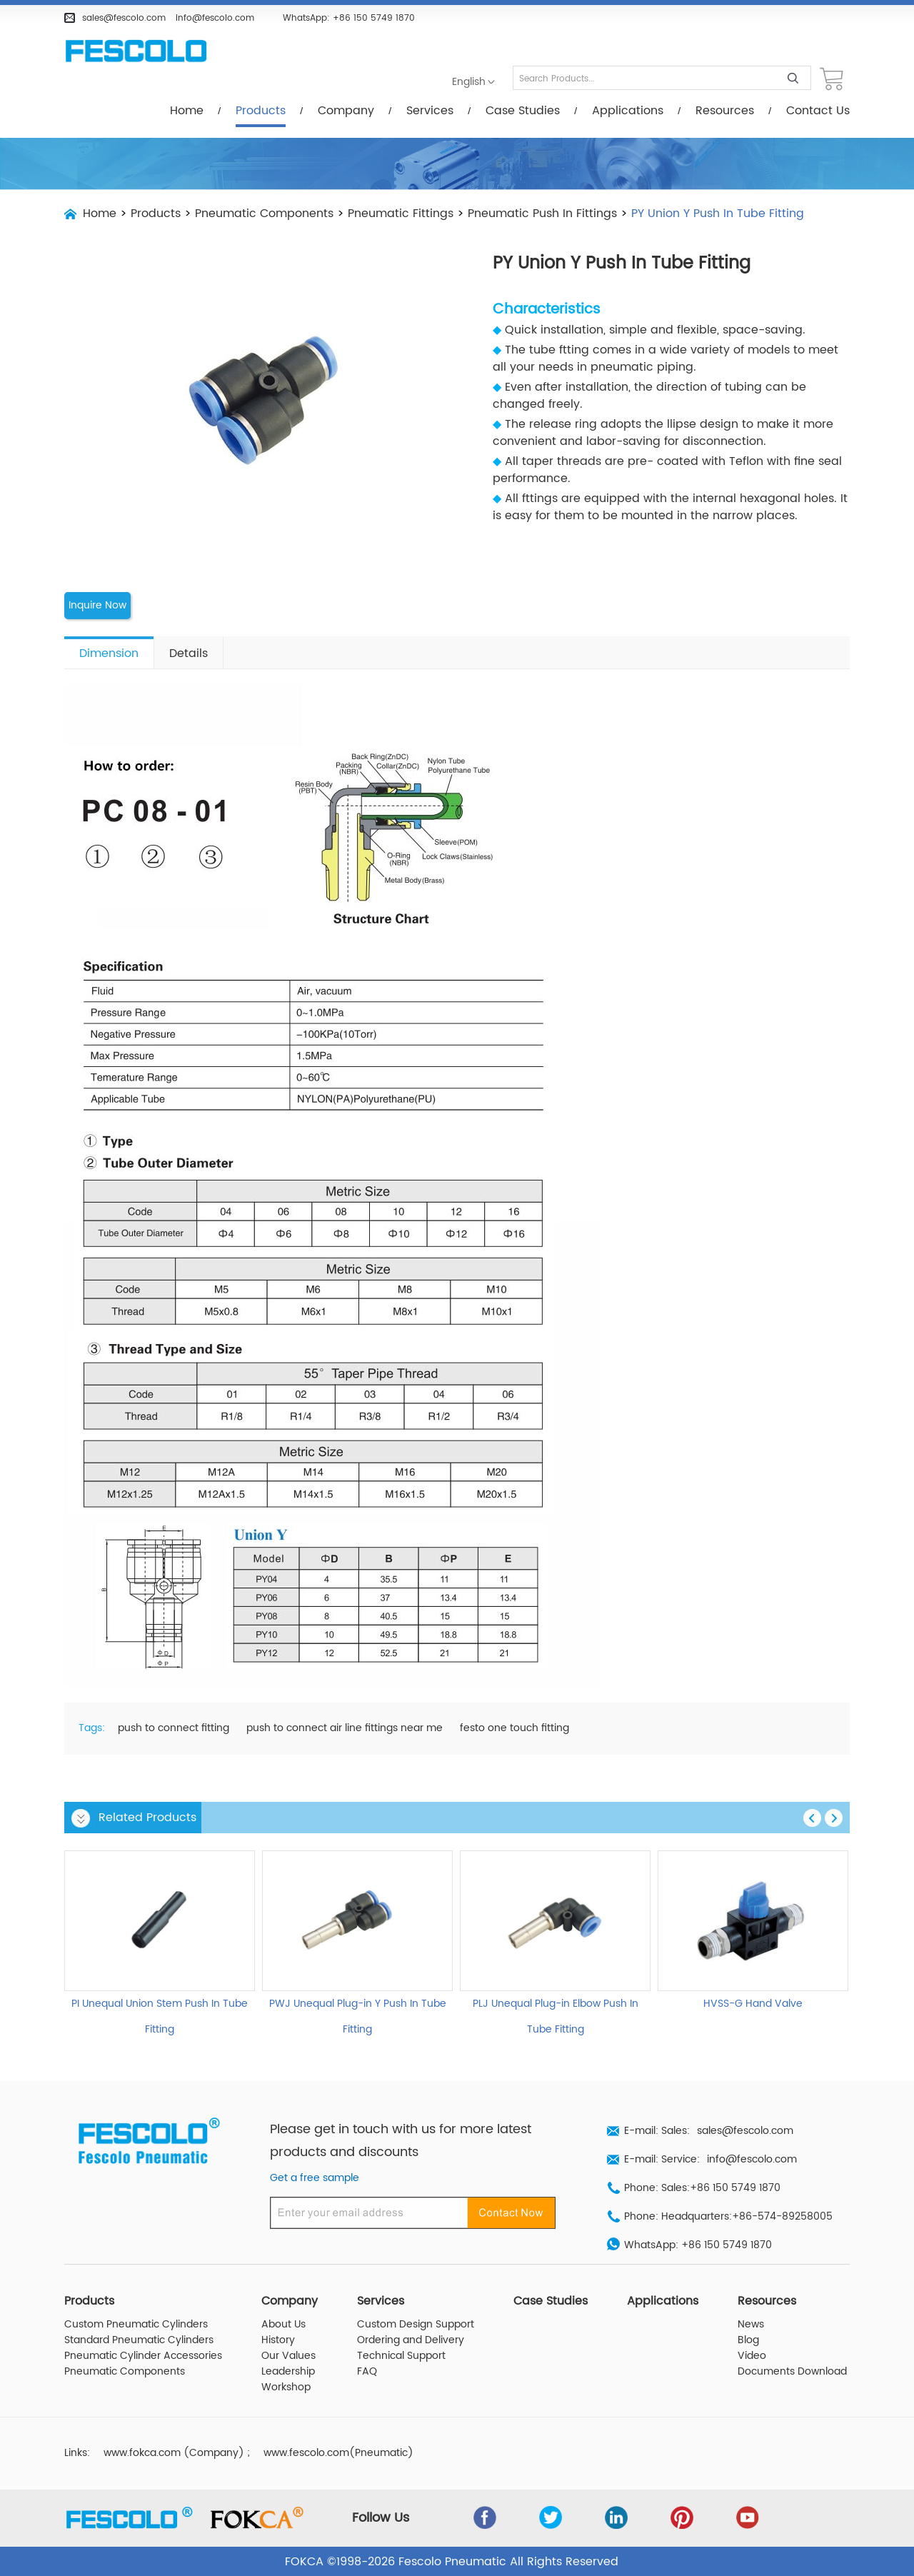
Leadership (288, 2371)
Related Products (147, 1817)
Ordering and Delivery (410, 2340)
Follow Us (381, 2517)
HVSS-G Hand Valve (753, 2003)
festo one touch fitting (514, 1728)
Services (429, 110)
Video (752, 2355)
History (278, 2340)
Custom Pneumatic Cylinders (136, 2324)
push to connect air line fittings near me (344, 1728)
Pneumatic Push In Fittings (542, 213)
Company (346, 110)
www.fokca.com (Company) (174, 2452)
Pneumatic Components (264, 213)
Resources (724, 110)
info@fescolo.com (215, 18)
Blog (748, 2340)
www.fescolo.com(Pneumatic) (338, 2452)
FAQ (367, 2371)
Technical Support (401, 2355)
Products (261, 110)
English (469, 82)
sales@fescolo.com (124, 18)
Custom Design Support (415, 2324)
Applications (627, 110)
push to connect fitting (173, 1728)
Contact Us (818, 110)
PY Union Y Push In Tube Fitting (717, 213)
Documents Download (792, 2371)
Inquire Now (97, 606)
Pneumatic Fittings (400, 213)
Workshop (286, 2387)
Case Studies (523, 110)
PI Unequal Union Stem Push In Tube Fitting (159, 2016)
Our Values (288, 2355)
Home (187, 110)
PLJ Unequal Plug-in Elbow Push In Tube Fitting (555, 2016)
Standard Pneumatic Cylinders (139, 2340)
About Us (283, 2324)
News (751, 2324)
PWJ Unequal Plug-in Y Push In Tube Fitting (357, 2016)
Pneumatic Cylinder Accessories (143, 2355)
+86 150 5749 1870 (374, 18)
